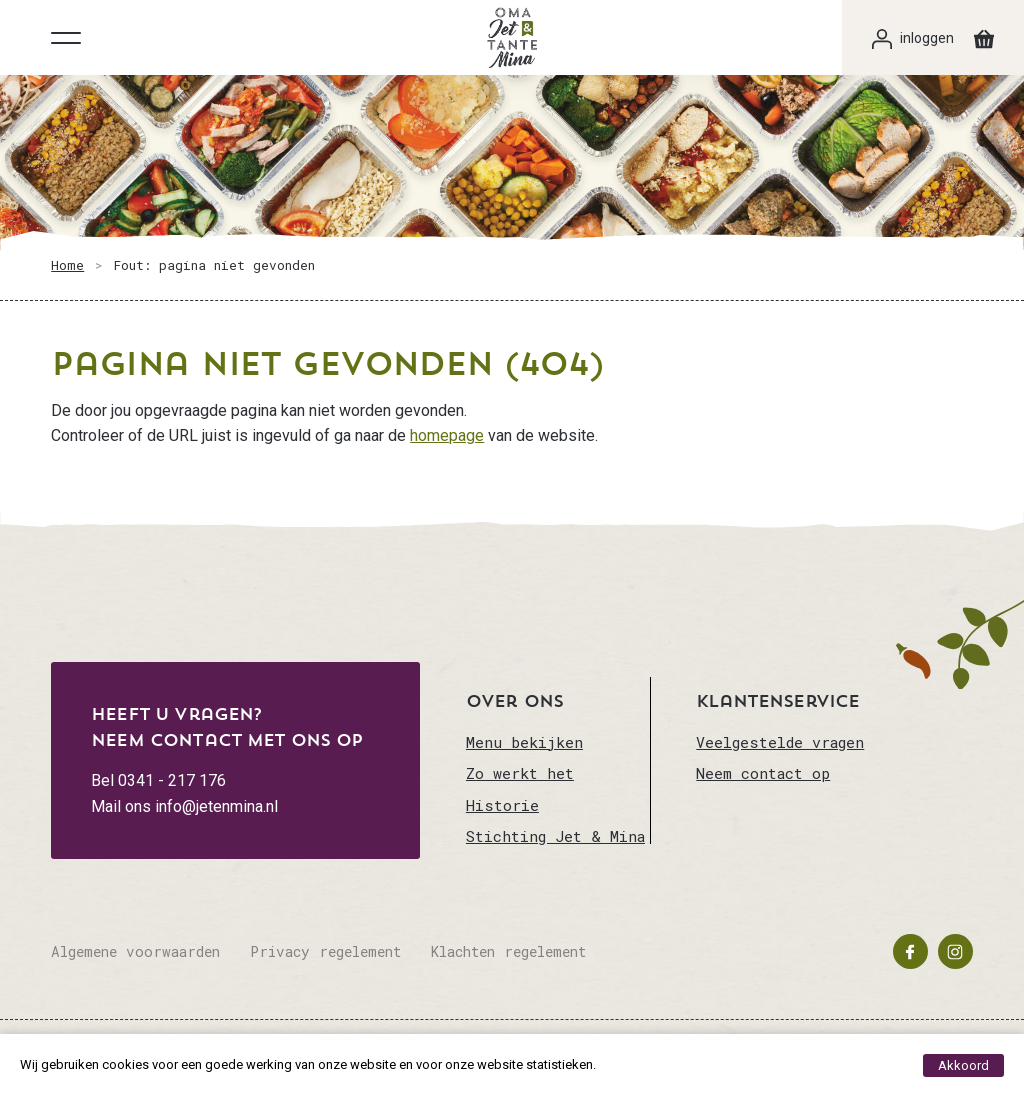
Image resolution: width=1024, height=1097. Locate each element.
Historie (502, 805)
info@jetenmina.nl (216, 806)
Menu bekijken (524, 742)
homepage (447, 435)
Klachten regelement (508, 951)
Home (67, 265)
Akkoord (963, 1065)
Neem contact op (763, 773)
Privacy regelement (325, 951)
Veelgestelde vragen (780, 742)
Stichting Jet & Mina (555, 836)
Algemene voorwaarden (135, 951)
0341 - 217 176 (172, 780)
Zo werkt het (520, 773)
